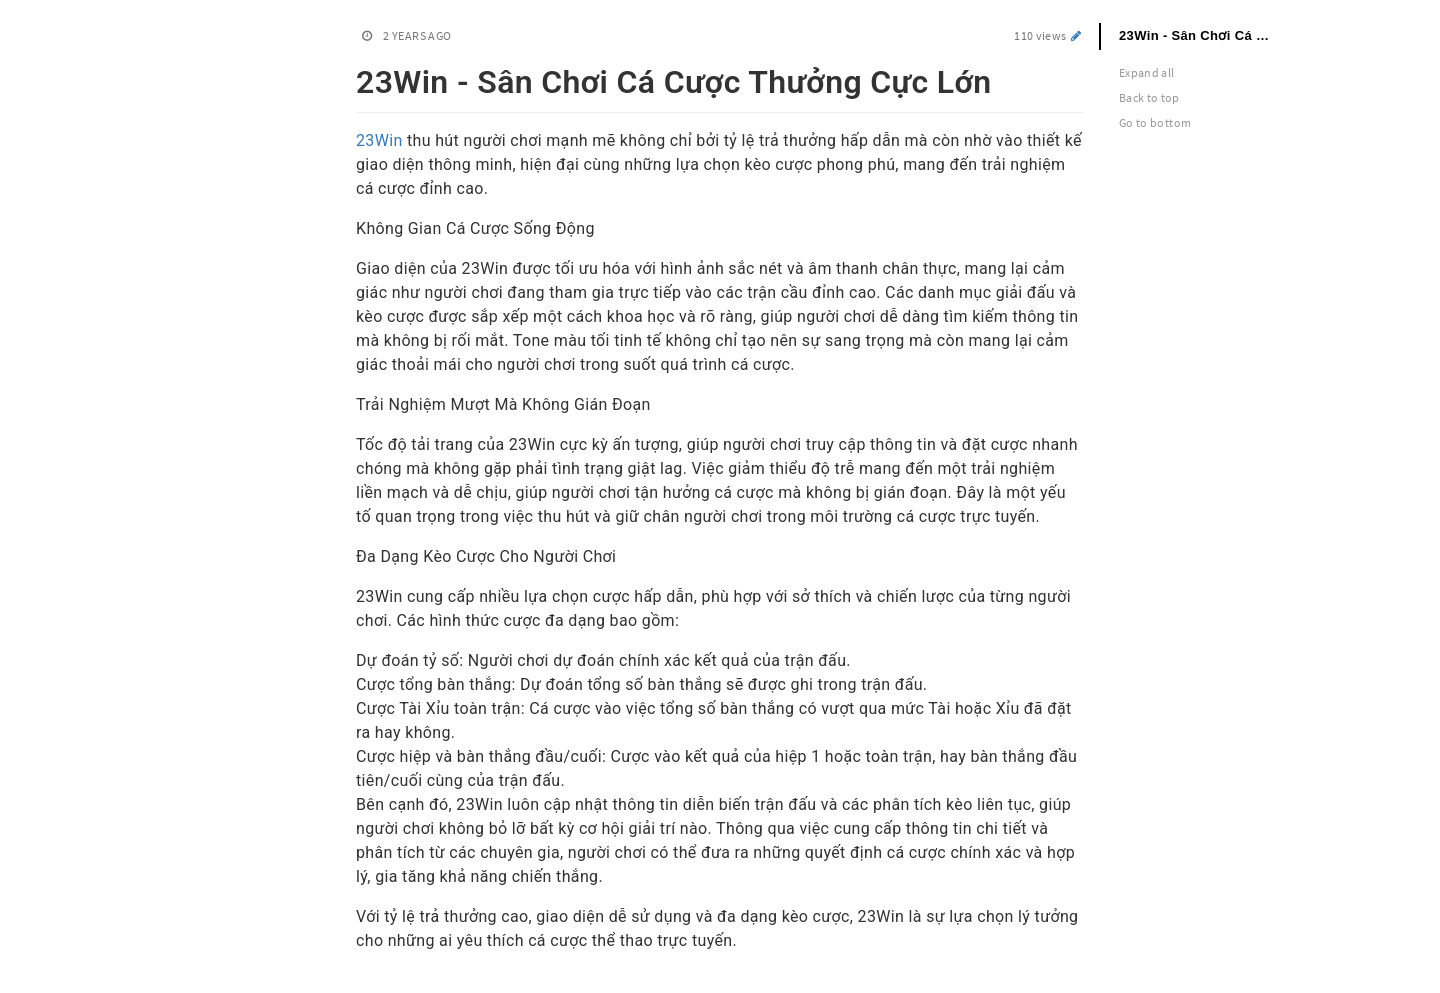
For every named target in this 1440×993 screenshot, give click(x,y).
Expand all (1147, 72)
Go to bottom (1155, 122)
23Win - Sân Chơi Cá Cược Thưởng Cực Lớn (1207, 35)
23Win (379, 140)
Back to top (1149, 97)
